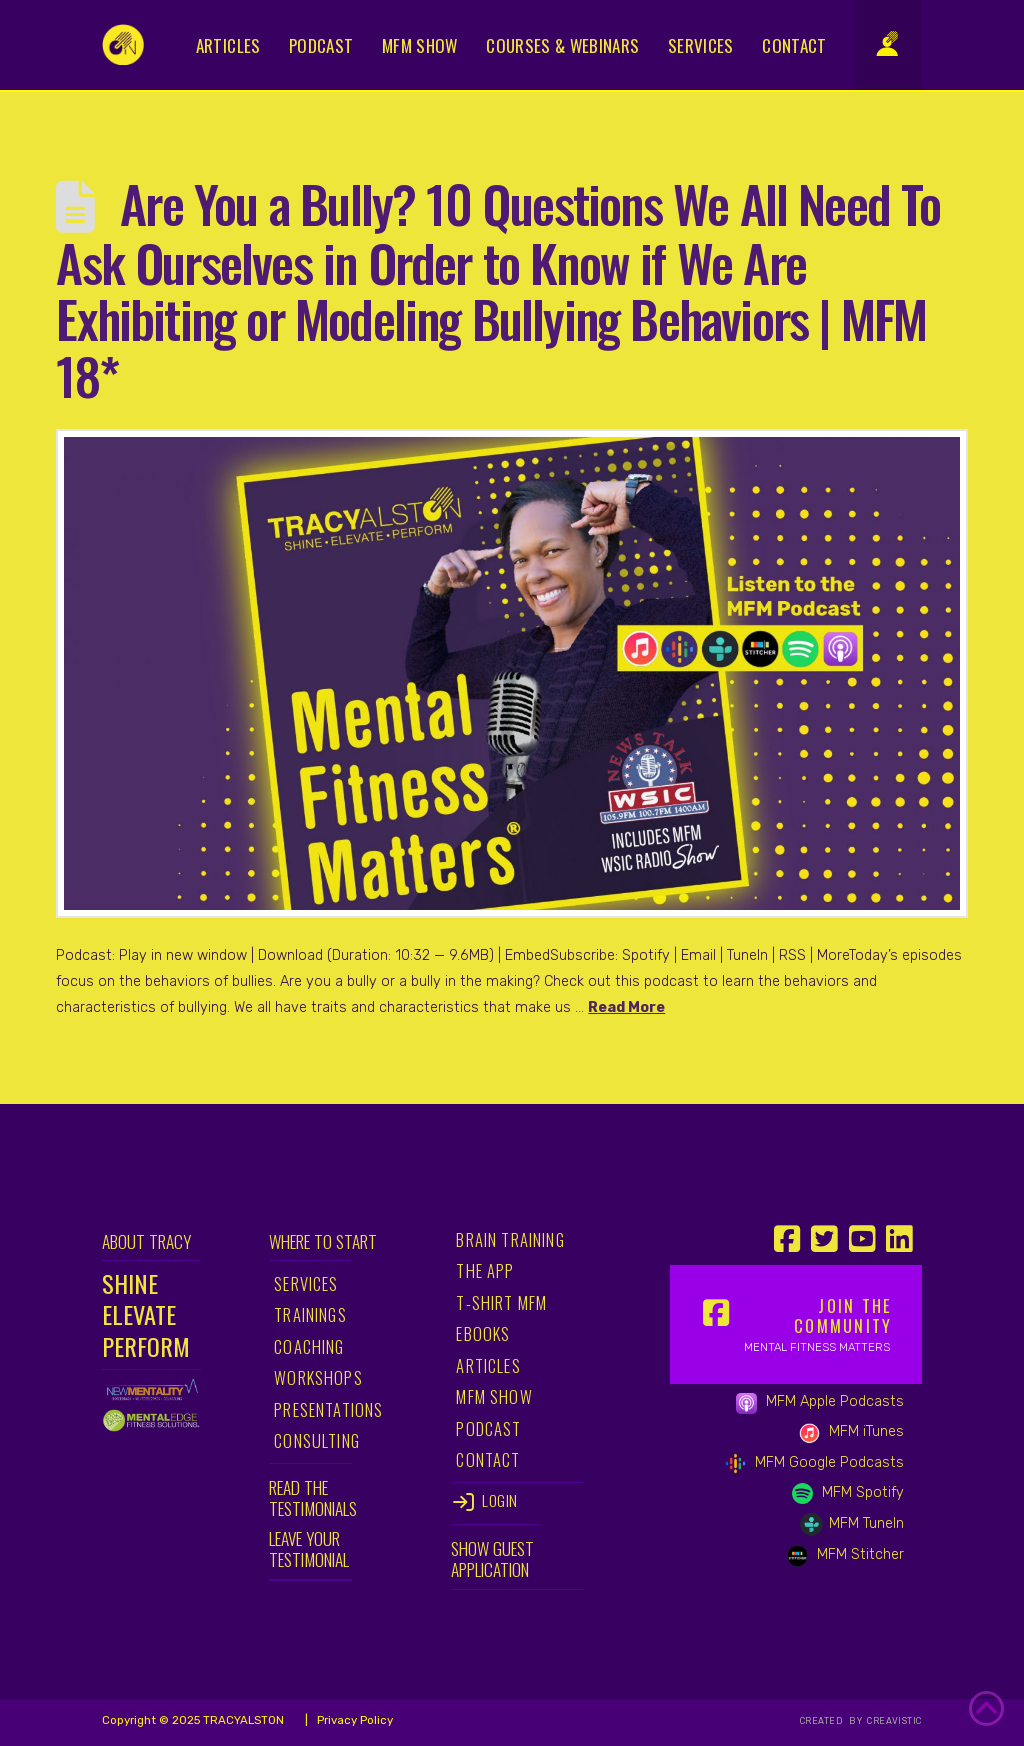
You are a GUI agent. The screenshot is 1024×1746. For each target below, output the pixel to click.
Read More (626, 1007)
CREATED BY (832, 1721)
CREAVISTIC (893, 1721)
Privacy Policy (353, 1720)
